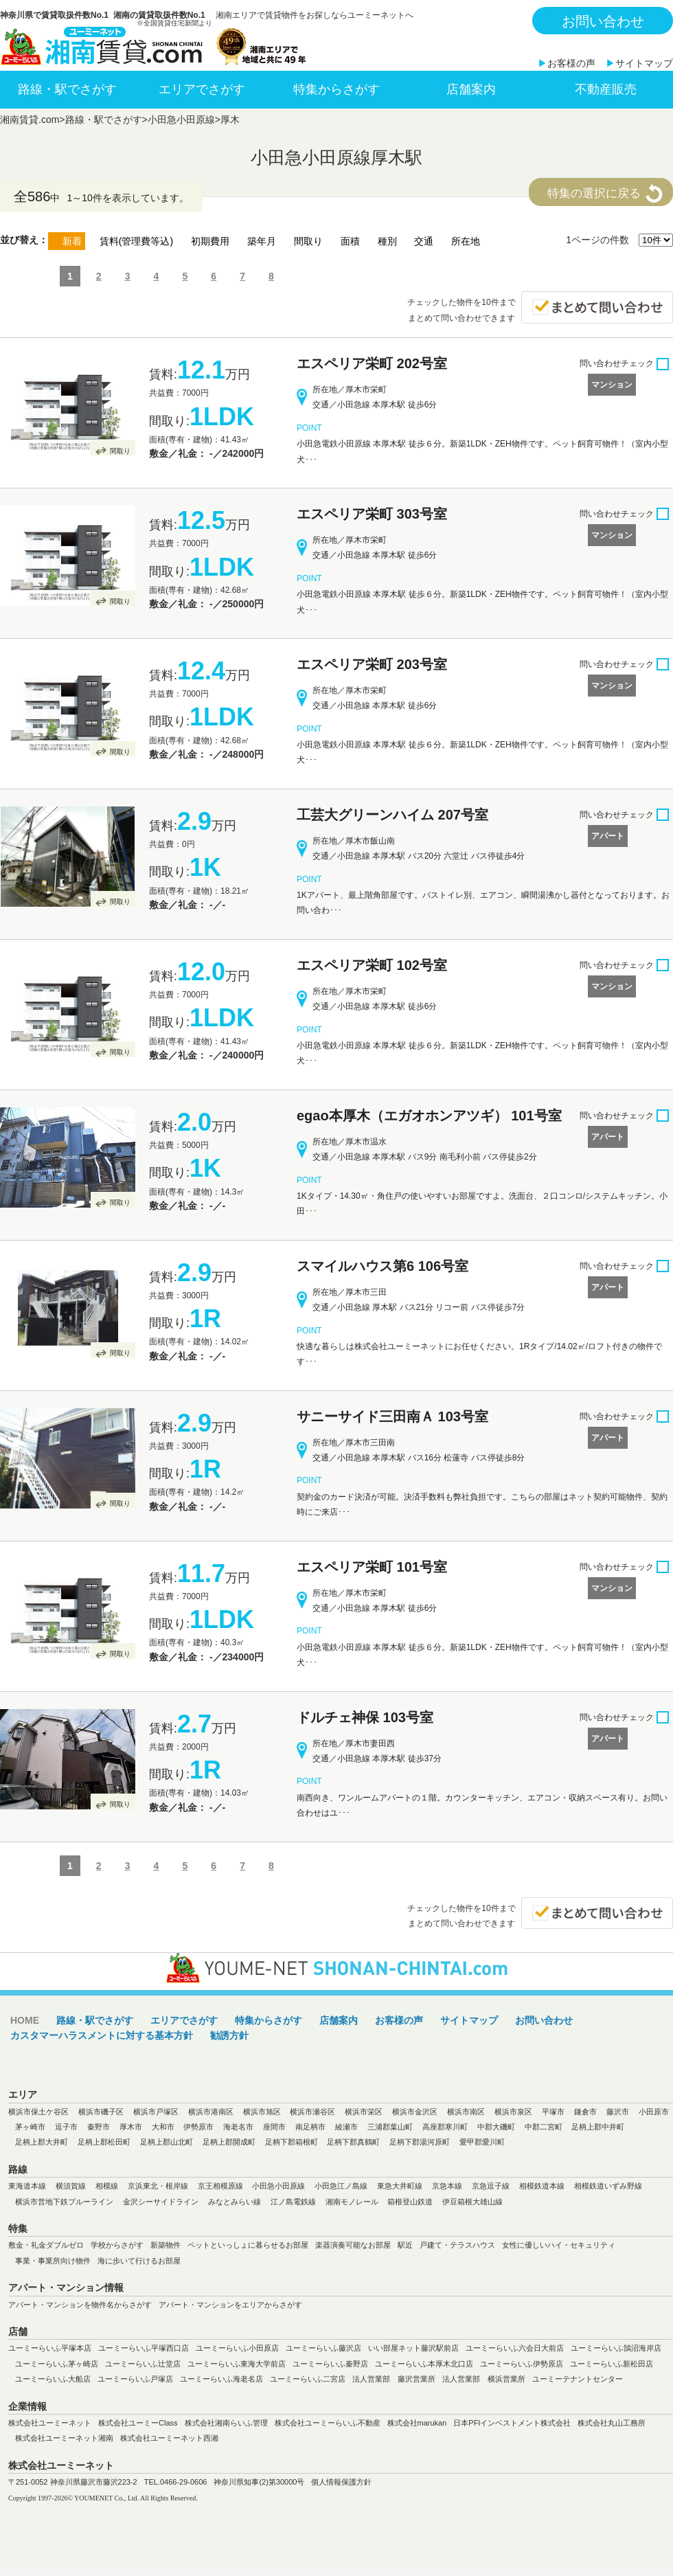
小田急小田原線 (181, 119)
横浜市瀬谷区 (312, 2112)
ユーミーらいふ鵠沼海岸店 (616, 2348)
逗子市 (66, 2127)
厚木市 (130, 2127)
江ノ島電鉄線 (293, 2201)
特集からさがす (336, 89)
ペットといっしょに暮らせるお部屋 (247, 2245)
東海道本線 (27, 2186)
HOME (24, 2020)
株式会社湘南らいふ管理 (226, 2423)
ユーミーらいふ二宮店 (307, 2379)
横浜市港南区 (210, 2112)
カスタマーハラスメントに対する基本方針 (101, 2035)
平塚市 (553, 2112)
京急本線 (447, 2186)
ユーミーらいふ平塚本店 (49, 2348)
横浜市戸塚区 (156, 2112)
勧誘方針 (229, 2035)
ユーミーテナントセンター (577, 2379)
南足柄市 (310, 2127)
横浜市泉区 (513, 2112)
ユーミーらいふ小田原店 (237, 2348)
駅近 (405, 2245)
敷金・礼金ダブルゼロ (46, 2245)
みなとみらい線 (234, 2201)
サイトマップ (644, 63)
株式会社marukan (417, 2423)
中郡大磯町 (496, 2127)
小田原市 (654, 2112)
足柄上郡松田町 (104, 2142)
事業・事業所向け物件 (53, 2261)
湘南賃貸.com (29, 119)
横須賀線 (71, 2186)
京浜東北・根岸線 (158, 2186)
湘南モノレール (352, 2201)
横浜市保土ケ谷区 (38, 2112)
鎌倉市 (585, 2112)
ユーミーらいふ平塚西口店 (143, 2348)
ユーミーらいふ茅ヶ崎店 (56, 2364)
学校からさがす (117, 2245)
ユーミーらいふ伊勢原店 (521, 2364)
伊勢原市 (198, 2127)
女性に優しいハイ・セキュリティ (558, 2245)
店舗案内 (471, 89)
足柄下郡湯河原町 (419, 2142)
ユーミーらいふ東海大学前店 (236, 2364)
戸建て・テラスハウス (457, 2245)
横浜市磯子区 (101, 2112)
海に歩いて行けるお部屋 (139, 2261)
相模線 (106, 2186)
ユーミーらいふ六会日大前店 (515, 2348)
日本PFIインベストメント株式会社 (512, 2423)
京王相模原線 (220, 2186)
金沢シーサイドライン (160, 2201)
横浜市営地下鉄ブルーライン (64, 2201)
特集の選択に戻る (594, 193)
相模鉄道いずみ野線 (608, 2186)
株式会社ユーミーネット (49, 2423)
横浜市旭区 (262, 2112)
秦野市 (98, 2127)
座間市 (274, 2127)
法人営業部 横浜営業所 (483, 2379)
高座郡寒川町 (445, 2127)
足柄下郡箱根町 (291, 2142)
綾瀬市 (346, 2127)
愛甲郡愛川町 (482, 2142)
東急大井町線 (399, 2186)
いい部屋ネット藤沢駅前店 (413, 2348)
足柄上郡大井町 (41, 2142)
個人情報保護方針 (341, 2482)
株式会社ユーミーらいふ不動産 (327, 2423)
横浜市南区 (466, 2112)
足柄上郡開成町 (229, 2142)
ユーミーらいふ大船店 (53, 2379)
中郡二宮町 (543, 2127)
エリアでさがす (202, 89)
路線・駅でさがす (67, 89)
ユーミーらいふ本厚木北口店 (424, 2364)
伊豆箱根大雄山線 (472, 2201)
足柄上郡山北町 (166, 2142)
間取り (120, 451)
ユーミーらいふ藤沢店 (323, 2348)
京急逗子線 (491, 2186)
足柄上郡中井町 (597, 2127)
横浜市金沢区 (414, 2112)
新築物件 (165, 2245)
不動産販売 (606, 89)
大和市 (163, 2127)
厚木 (230, 119)
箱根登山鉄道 (410, 2201)
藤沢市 (617, 2112)
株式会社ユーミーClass (138, 2423)
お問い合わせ (603, 21)
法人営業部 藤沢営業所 (393, 2379)
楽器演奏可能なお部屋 (353, 2245)
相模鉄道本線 (541, 2186)
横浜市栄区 (364, 2112)
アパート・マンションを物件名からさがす (80, 2305)
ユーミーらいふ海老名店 (221, 2379)
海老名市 (238, 2127)
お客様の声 (571, 63)
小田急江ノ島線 (341, 2186)
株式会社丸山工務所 (612, 2423)
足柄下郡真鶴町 (353, 2142)
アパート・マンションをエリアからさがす (230, 2305)
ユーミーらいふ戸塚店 (135, 2379)
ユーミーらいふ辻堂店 (143, 2364)
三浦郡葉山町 (390, 2127)
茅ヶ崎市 (30, 2127)
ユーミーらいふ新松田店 (611, 2364)
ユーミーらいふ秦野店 (330, 2364)
